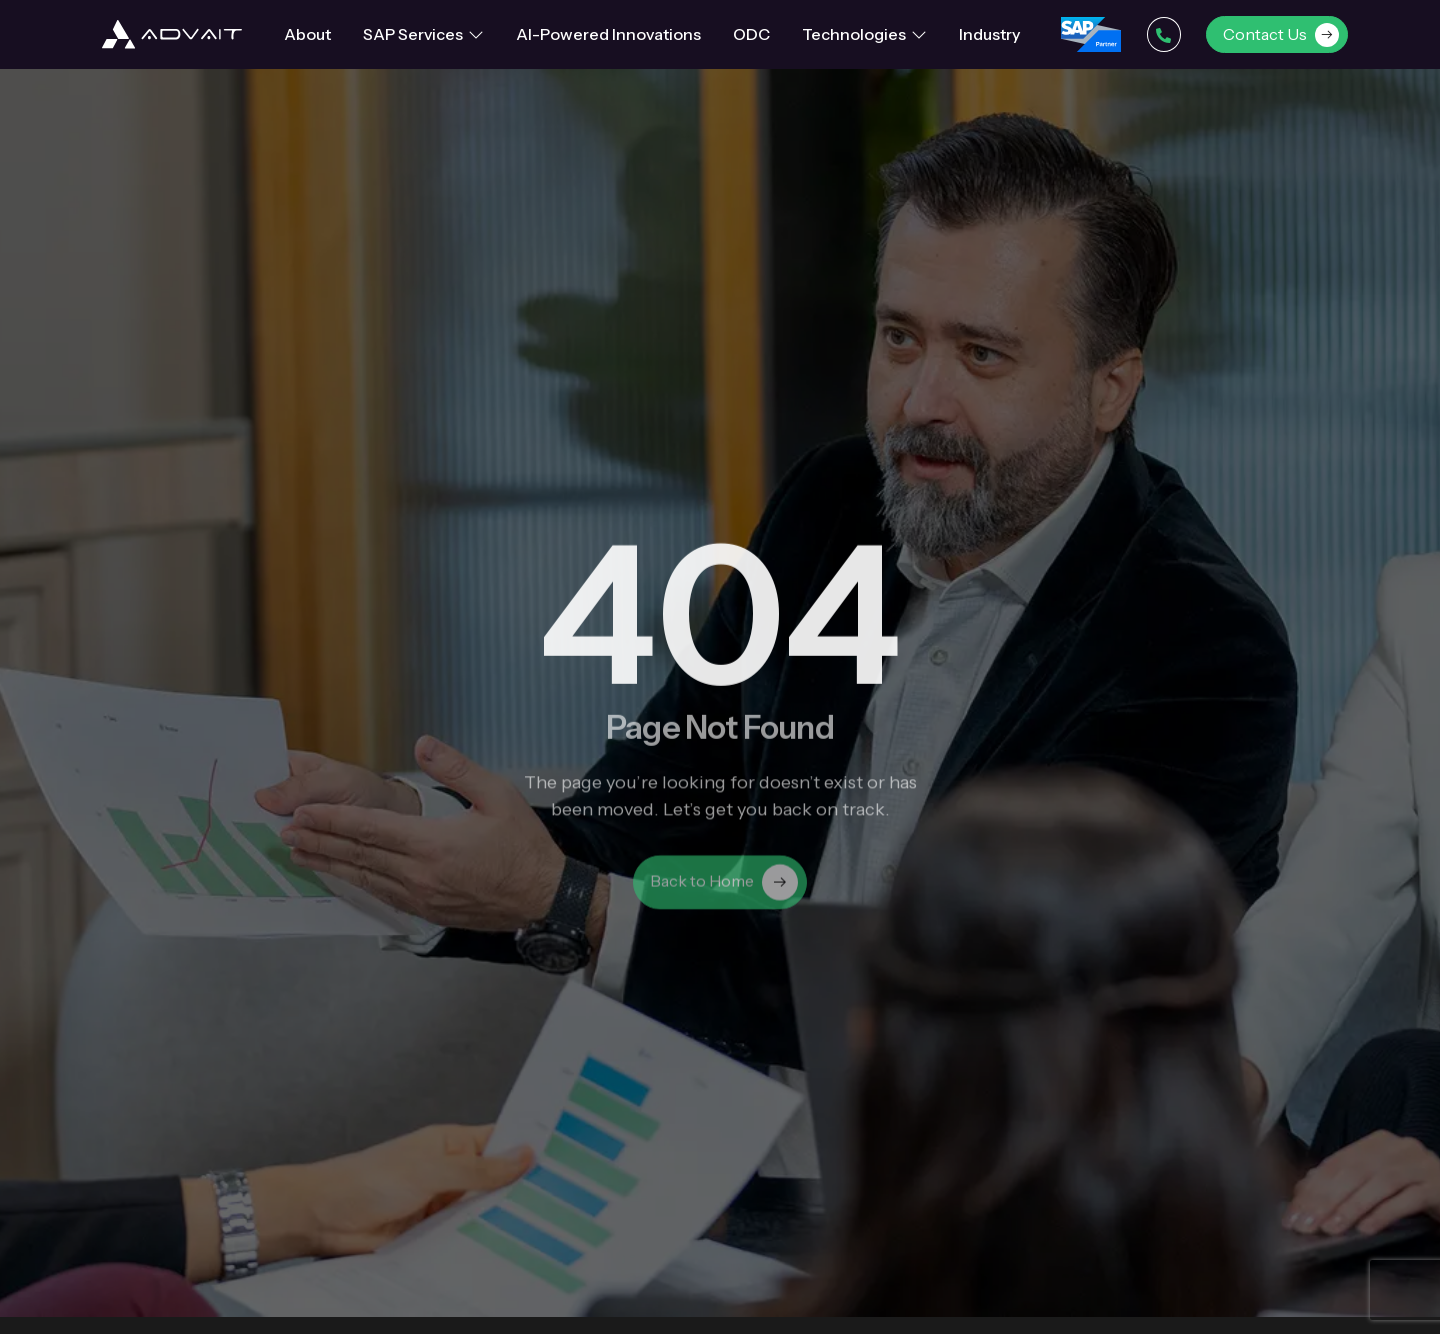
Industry (989, 34)
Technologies (864, 34)
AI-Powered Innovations (608, 34)
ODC (751, 34)
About (307, 34)
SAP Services (423, 34)
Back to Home (724, 891)
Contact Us (1281, 35)
